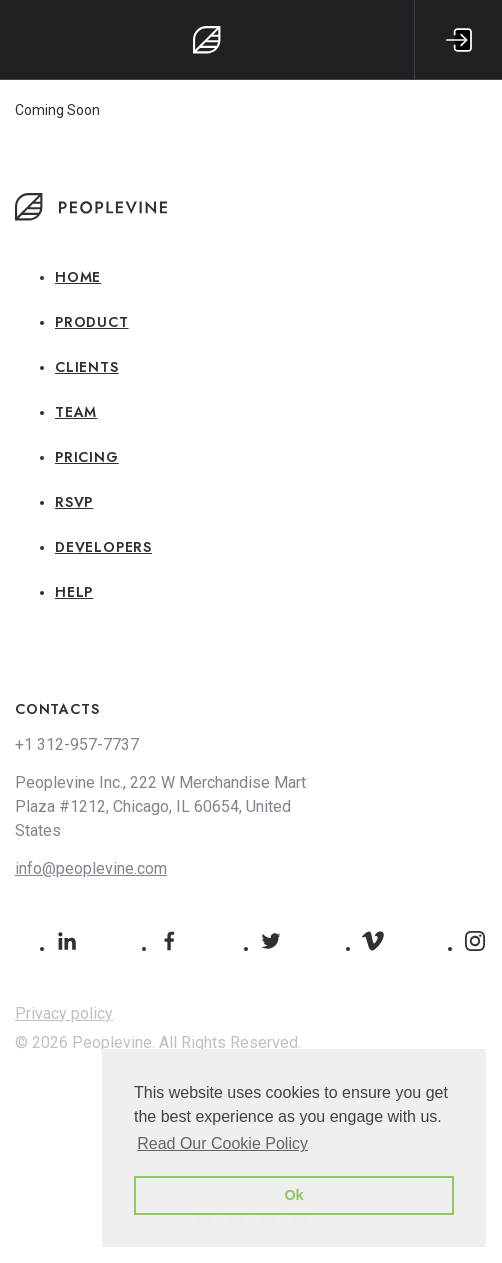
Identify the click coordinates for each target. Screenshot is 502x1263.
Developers (103, 547)
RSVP (74, 502)
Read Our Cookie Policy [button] (222, 1143)
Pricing (87, 457)
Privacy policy (64, 1013)
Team (76, 412)
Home (78, 277)
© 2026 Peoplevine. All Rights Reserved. (158, 1042)
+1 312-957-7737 (77, 744)
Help (74, 592)
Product (92, 322)
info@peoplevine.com (91, 868)
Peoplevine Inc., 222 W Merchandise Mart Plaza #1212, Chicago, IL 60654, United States (160, 806)
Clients (87, 367)
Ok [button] (293, 1195)
